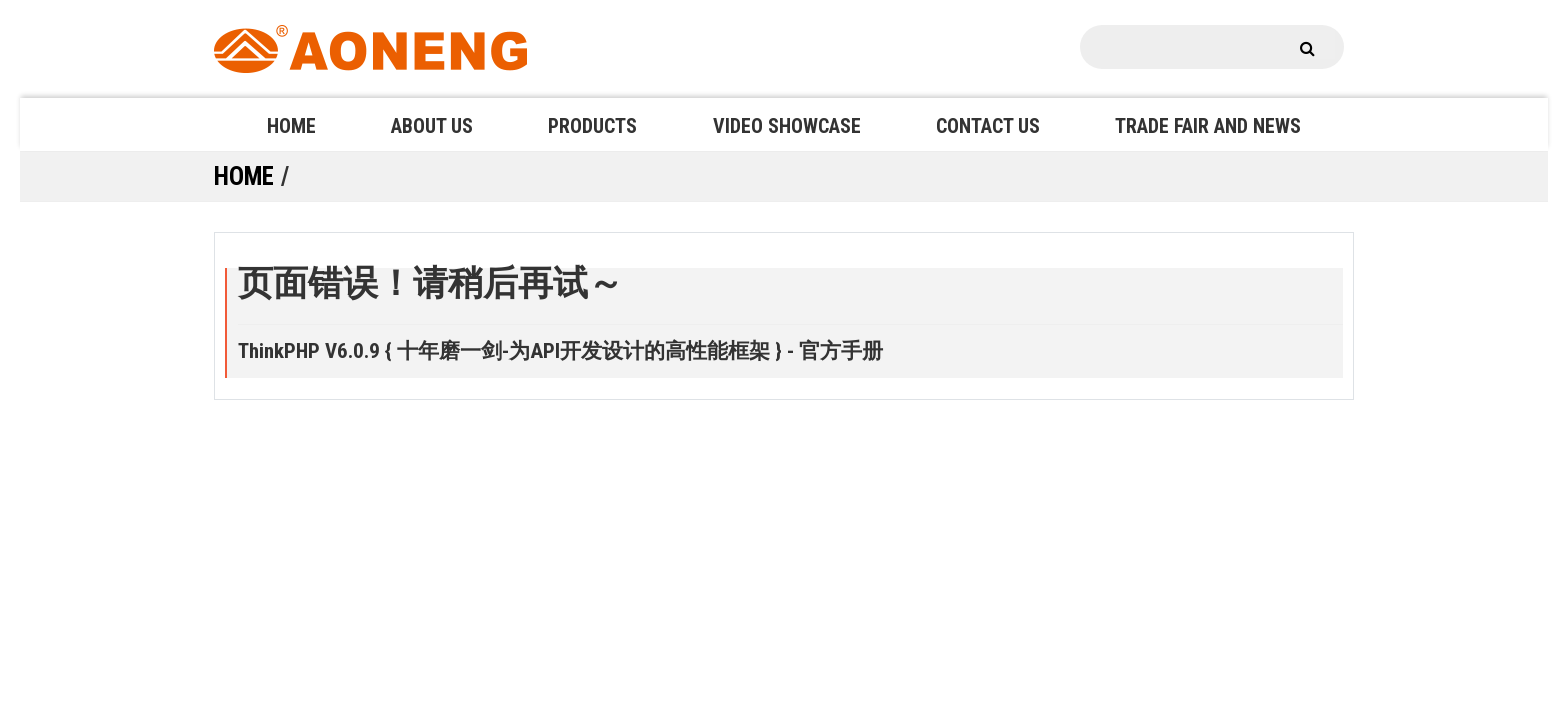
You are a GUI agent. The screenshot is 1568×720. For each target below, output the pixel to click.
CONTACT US (988, 126)
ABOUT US (432, 126)
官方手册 (841, 351)
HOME (291, 126)
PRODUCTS (592, 126)
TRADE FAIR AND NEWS (1208, 126)
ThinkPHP (279, 351)
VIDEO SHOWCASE (787, 126)
